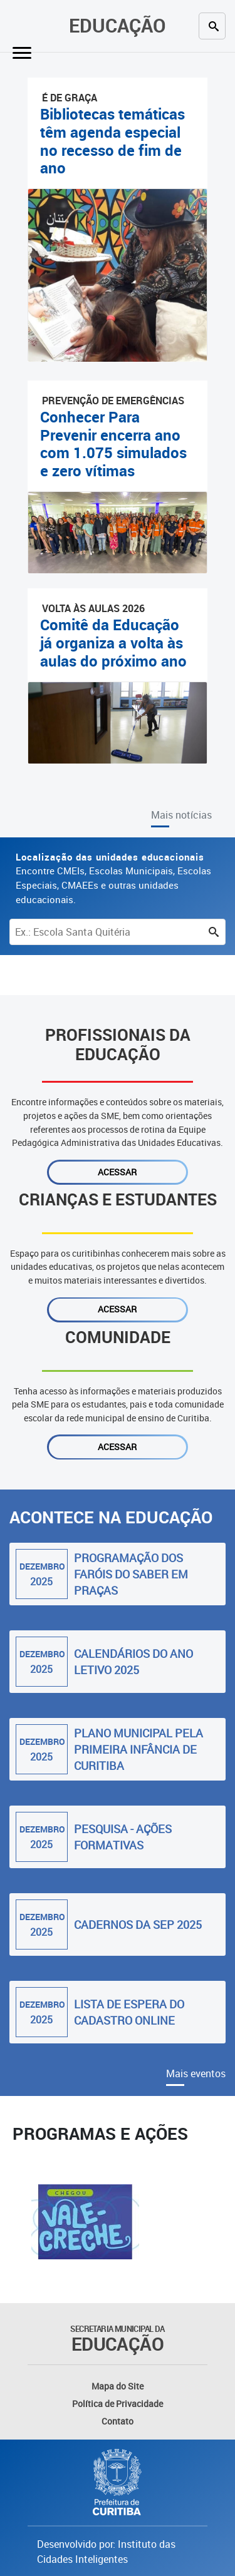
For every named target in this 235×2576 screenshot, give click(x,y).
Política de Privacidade (117, 2404)
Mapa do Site (117, 2386)
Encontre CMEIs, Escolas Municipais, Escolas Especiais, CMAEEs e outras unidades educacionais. (113, 878)
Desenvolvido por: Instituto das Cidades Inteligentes (106, 2551)
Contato (117, 2421)
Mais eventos (196, 2073)
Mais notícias (181, 815)
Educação (117, 25)
